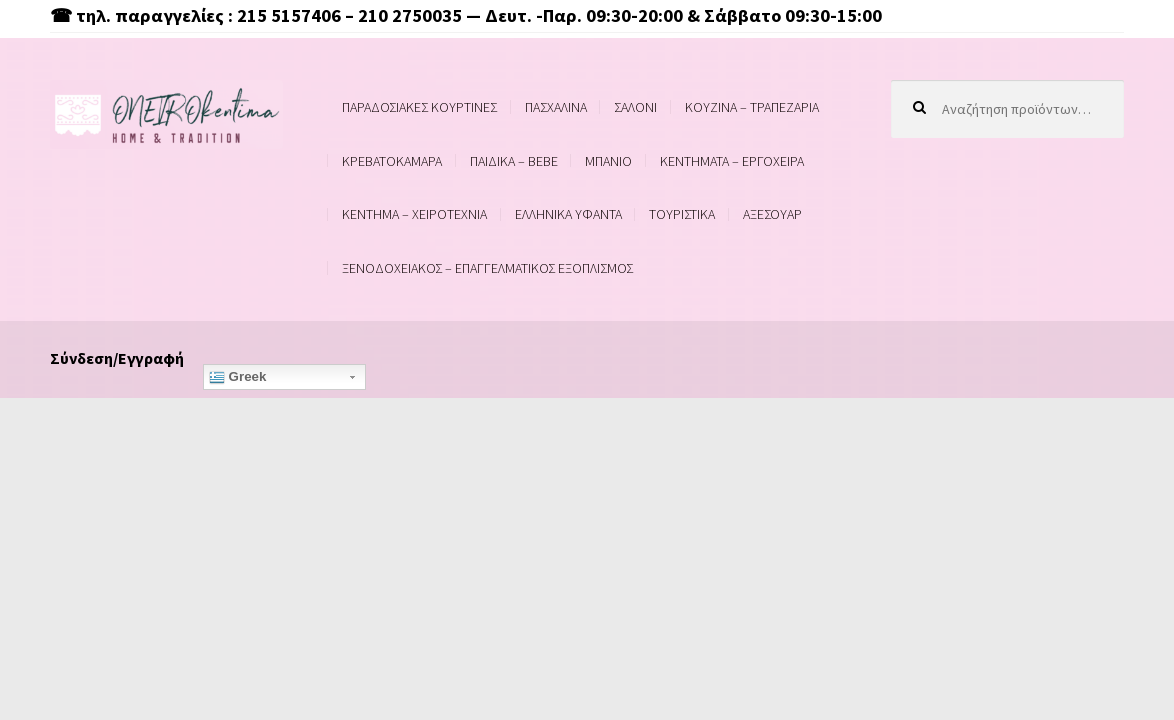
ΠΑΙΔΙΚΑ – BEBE (514, 161)
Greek (238, 377)
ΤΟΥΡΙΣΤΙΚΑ (682, 214)
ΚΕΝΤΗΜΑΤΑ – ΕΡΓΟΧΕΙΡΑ (732, 161)
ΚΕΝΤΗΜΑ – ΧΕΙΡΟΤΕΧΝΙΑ (414, 214)
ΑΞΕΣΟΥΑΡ (772, 214)
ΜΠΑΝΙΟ (608, 161)
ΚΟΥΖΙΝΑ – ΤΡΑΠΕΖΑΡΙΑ (752, 107)
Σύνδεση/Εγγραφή (117, 358)
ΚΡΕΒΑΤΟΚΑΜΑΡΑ (392, 161)
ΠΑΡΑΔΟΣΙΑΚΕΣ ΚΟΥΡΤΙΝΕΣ (419, 107)
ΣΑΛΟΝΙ (635, 107)
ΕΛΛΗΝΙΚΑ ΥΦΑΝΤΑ (568, 214)
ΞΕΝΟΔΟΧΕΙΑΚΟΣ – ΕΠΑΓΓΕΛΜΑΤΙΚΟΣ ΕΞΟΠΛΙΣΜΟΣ (487, 268)
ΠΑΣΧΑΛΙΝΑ (556, 107)
